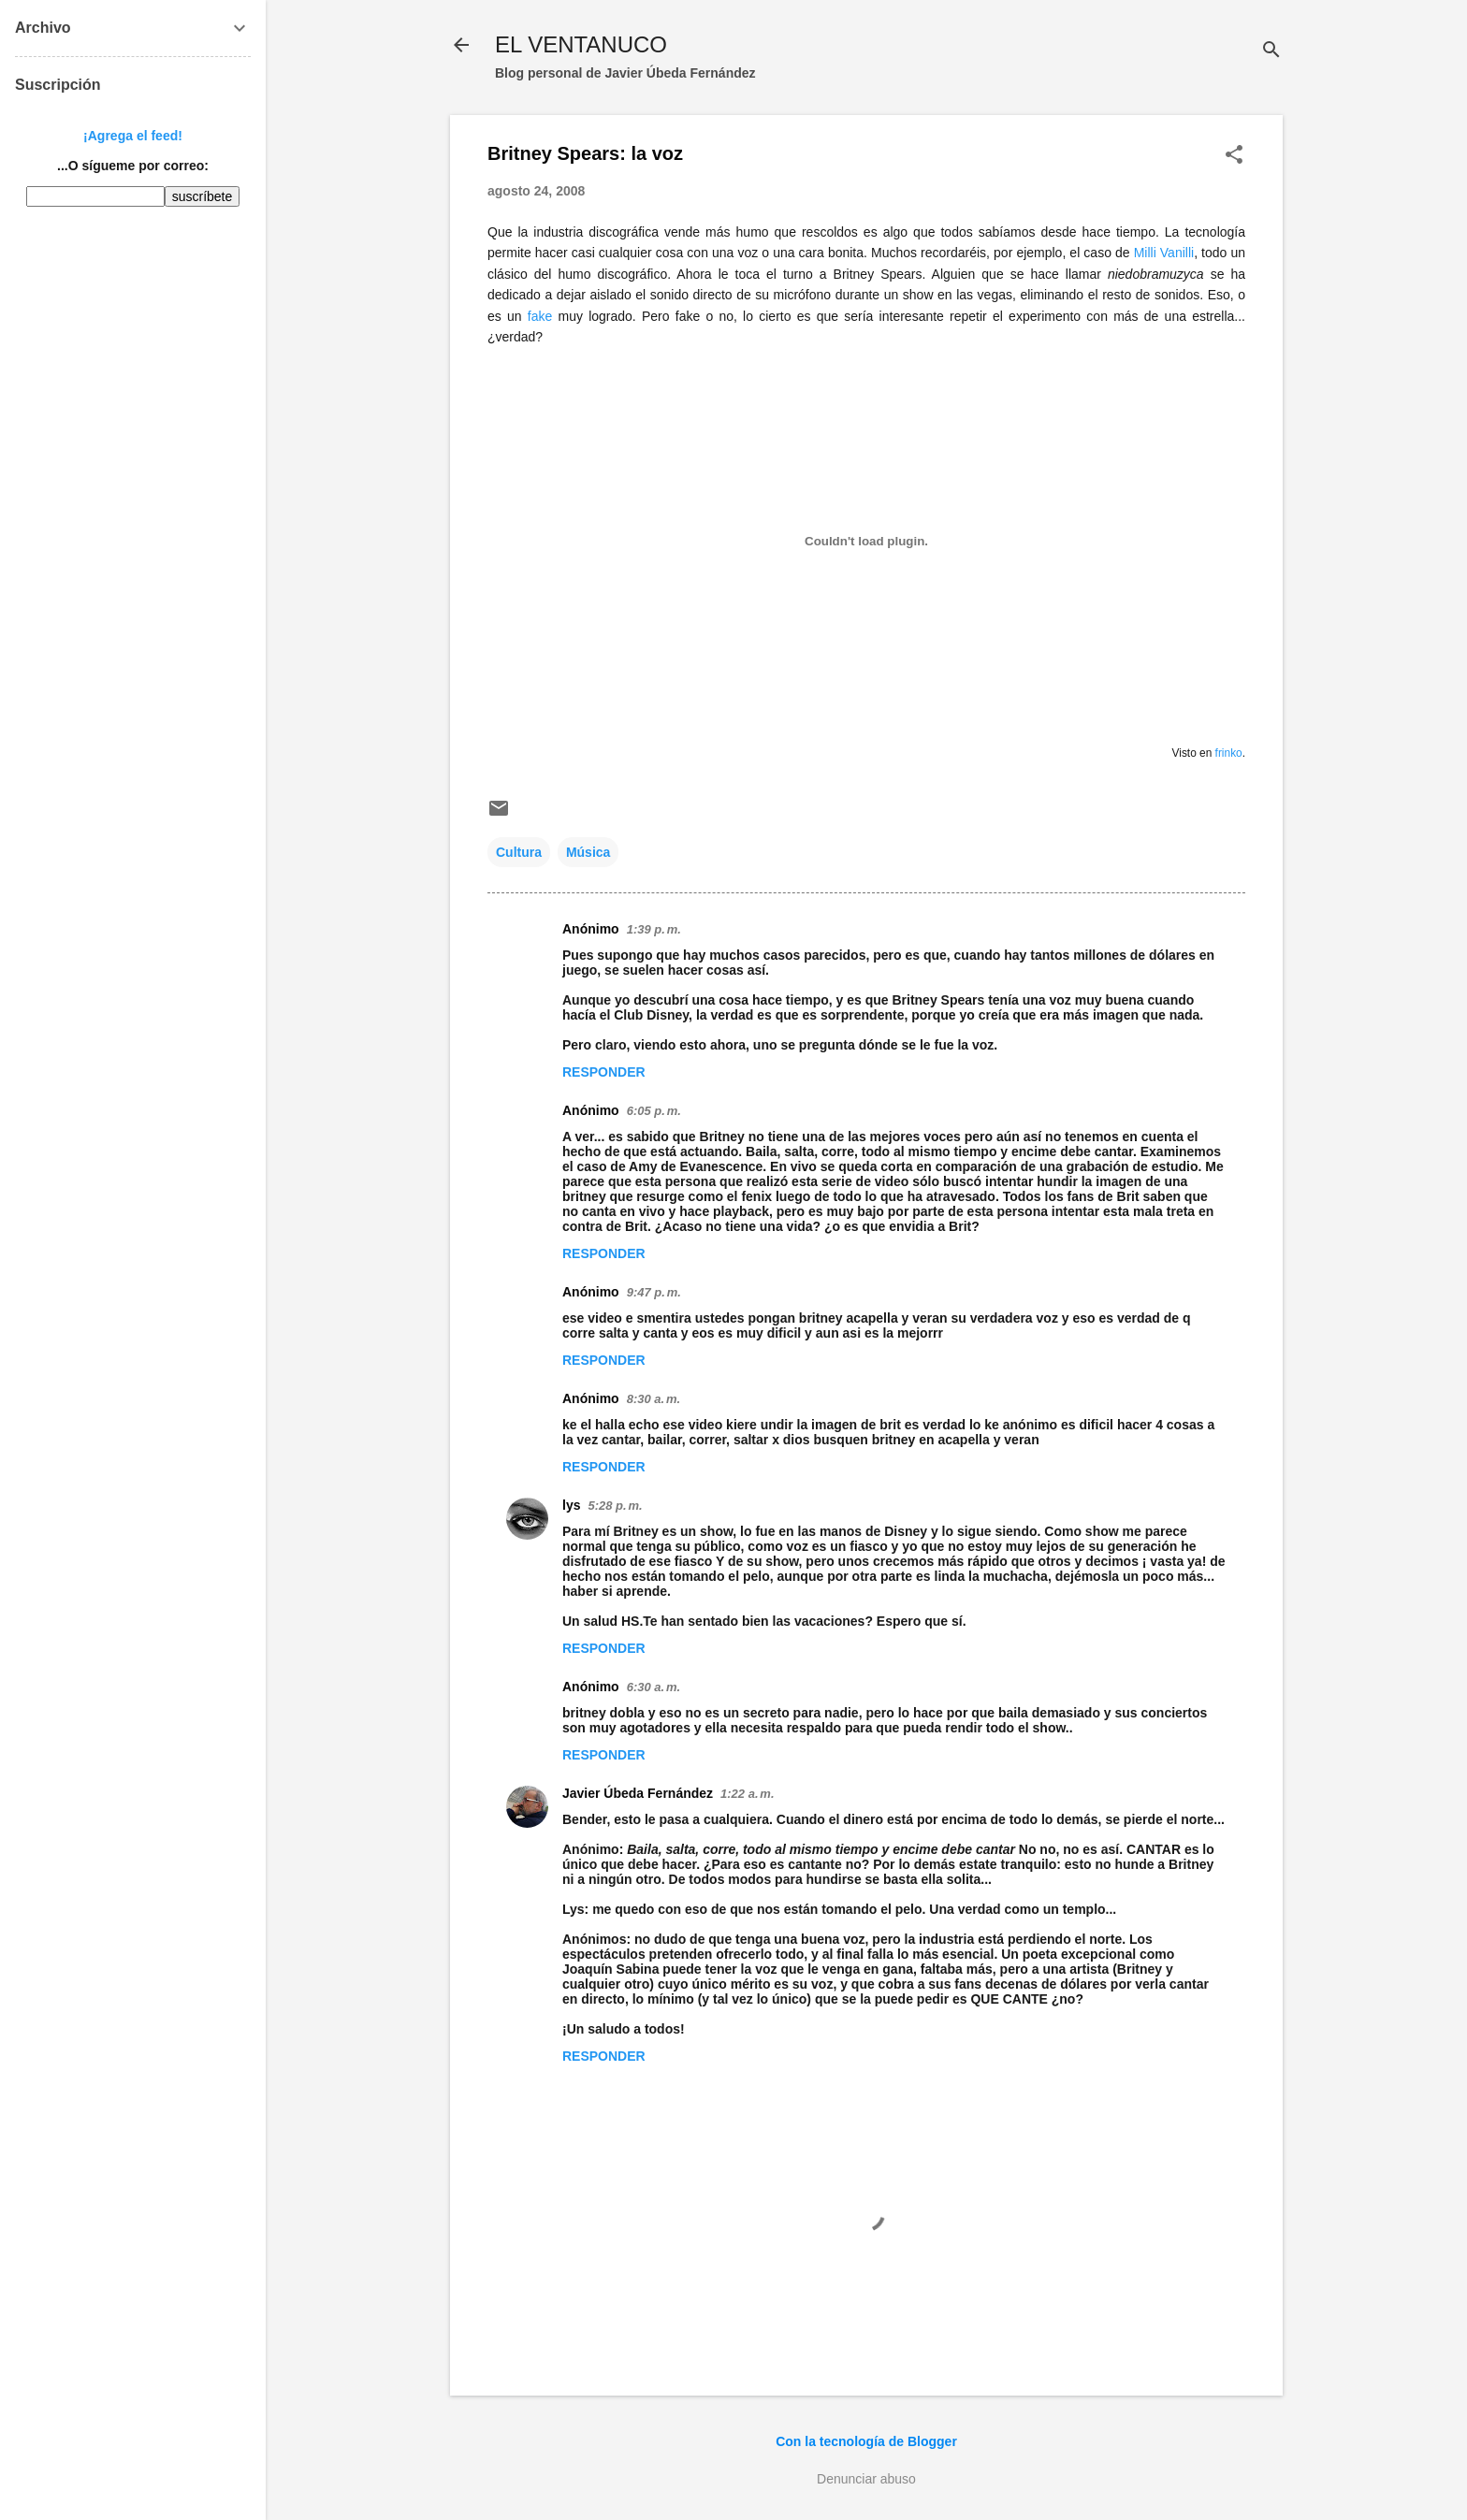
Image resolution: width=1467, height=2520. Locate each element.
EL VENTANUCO (581, 44)
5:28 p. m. (615, 1506)
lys (571, 1505)
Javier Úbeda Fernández (637, 1793)
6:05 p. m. (654, 1111)
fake (540, 316)
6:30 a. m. (653, 1687)
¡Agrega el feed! (132, 135)
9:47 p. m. (654, 1292)
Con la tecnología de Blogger (866, 2441)
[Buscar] (1271, 51)
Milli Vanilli (1164, 252)
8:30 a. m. (653, 1399)
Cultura (519, 852)
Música (588, 852)
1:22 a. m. (747, 1794)
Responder (604, 1071)
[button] (1234, 155)
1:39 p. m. (654, 929)
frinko (1228, 753)
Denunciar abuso (866, 2478)
